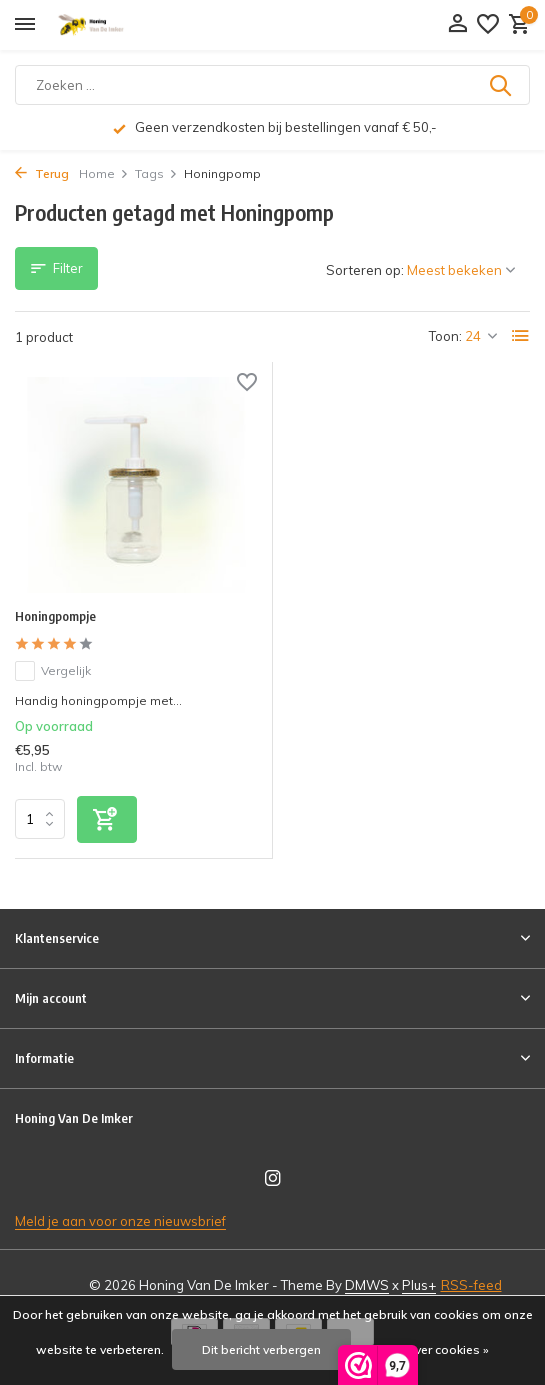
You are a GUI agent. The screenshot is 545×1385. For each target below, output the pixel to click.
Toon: (445, 336)
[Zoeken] (272, 85)
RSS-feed (471, 1285)
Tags (156, 173)
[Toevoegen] (107, 819)
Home (104, 173)
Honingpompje (55, 616)
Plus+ (419, 1285)
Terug (42, 173)
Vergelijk (53, 671)
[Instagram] (273, 1179)
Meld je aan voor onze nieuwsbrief (120, 1221)
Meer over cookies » (432, 1349)
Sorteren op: (365, 270)
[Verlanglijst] (488, 25)
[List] (521, 336)
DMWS (367, 1285)
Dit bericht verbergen (261, 1349)
